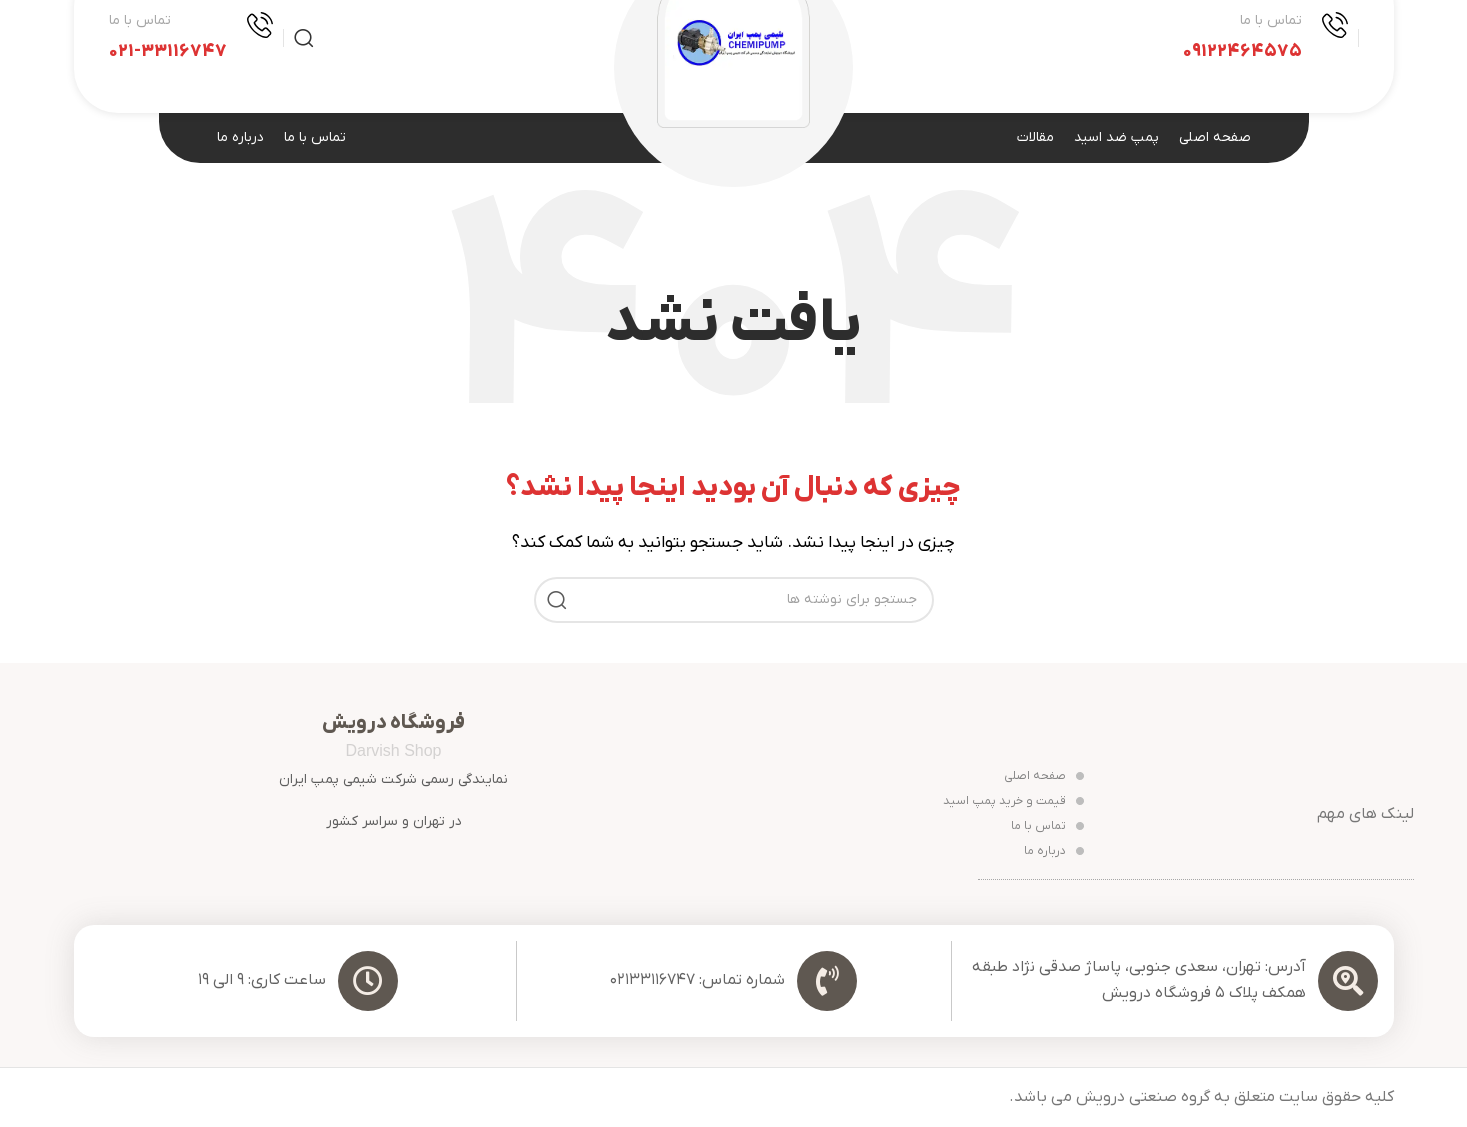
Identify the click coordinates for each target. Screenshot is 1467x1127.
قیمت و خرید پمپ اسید (1013, 801)
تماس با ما (1047, 826)
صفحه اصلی (1044, 776)
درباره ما (1054, 851)
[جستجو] (304, 38)
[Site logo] (733, 37)
